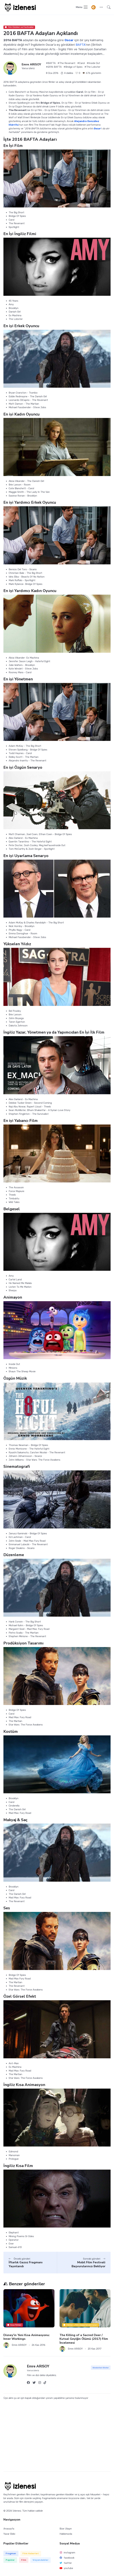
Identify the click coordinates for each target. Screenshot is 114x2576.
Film (23, 2560)
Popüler (10, 2560)
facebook (67, 2557)
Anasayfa (8, 2528)
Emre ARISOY (31, 64)
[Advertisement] (56, 2438)
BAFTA (80, 45)
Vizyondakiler (41, 2560)
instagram (67, 2552)
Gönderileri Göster (101, 2368)
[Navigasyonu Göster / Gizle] (82, 7)
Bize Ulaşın (66, 2528)
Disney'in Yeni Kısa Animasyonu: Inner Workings (26, 2337)
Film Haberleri (31, 2553)
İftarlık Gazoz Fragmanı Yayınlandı (26, 2264)
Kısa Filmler (15, 2325)
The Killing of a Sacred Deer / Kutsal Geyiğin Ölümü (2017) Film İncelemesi (84, 2339)
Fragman (11, 2553)
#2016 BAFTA (54, 66)
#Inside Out (93, 63)
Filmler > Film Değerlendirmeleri (80, 2325)
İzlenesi (17, 2510)
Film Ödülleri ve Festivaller (19, 27)
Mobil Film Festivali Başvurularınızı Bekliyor (88, 2264)
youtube (66, 2568)
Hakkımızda (66, 2533)
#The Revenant (66, 63)
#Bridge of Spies (73, 66)
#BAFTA (51, 63)
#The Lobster (92, 66)
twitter (66, 2563)
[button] (101, 7)
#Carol (81, 63)
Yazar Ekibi (9, 2533)
